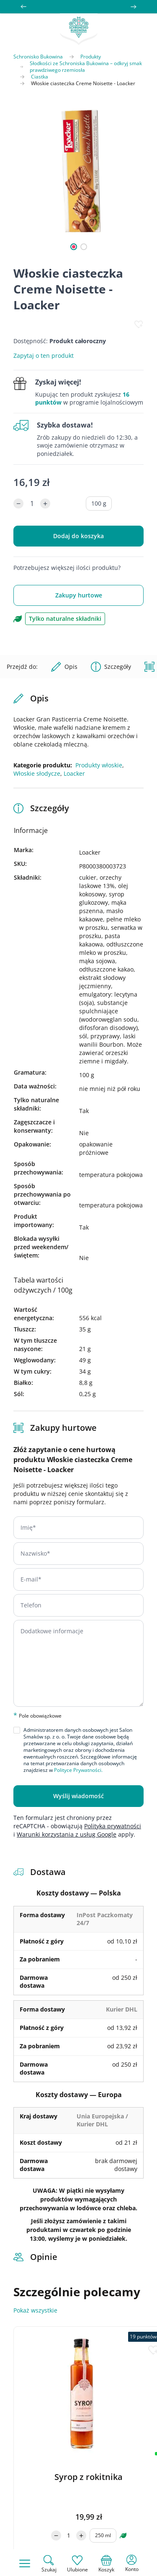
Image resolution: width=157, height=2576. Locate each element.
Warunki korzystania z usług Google (66, 1834)
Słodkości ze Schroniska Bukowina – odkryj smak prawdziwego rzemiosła (86, 66)
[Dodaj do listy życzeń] (138, 324)
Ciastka (39, 76)
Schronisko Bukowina (38, 56)
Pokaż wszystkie (35, 2310)
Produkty (90, 56)
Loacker (74, 773)
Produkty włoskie (98, 765)
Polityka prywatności (112, 1826)
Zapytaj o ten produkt (43, 355)
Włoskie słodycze (36, 773)
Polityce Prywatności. (78, 1770)
